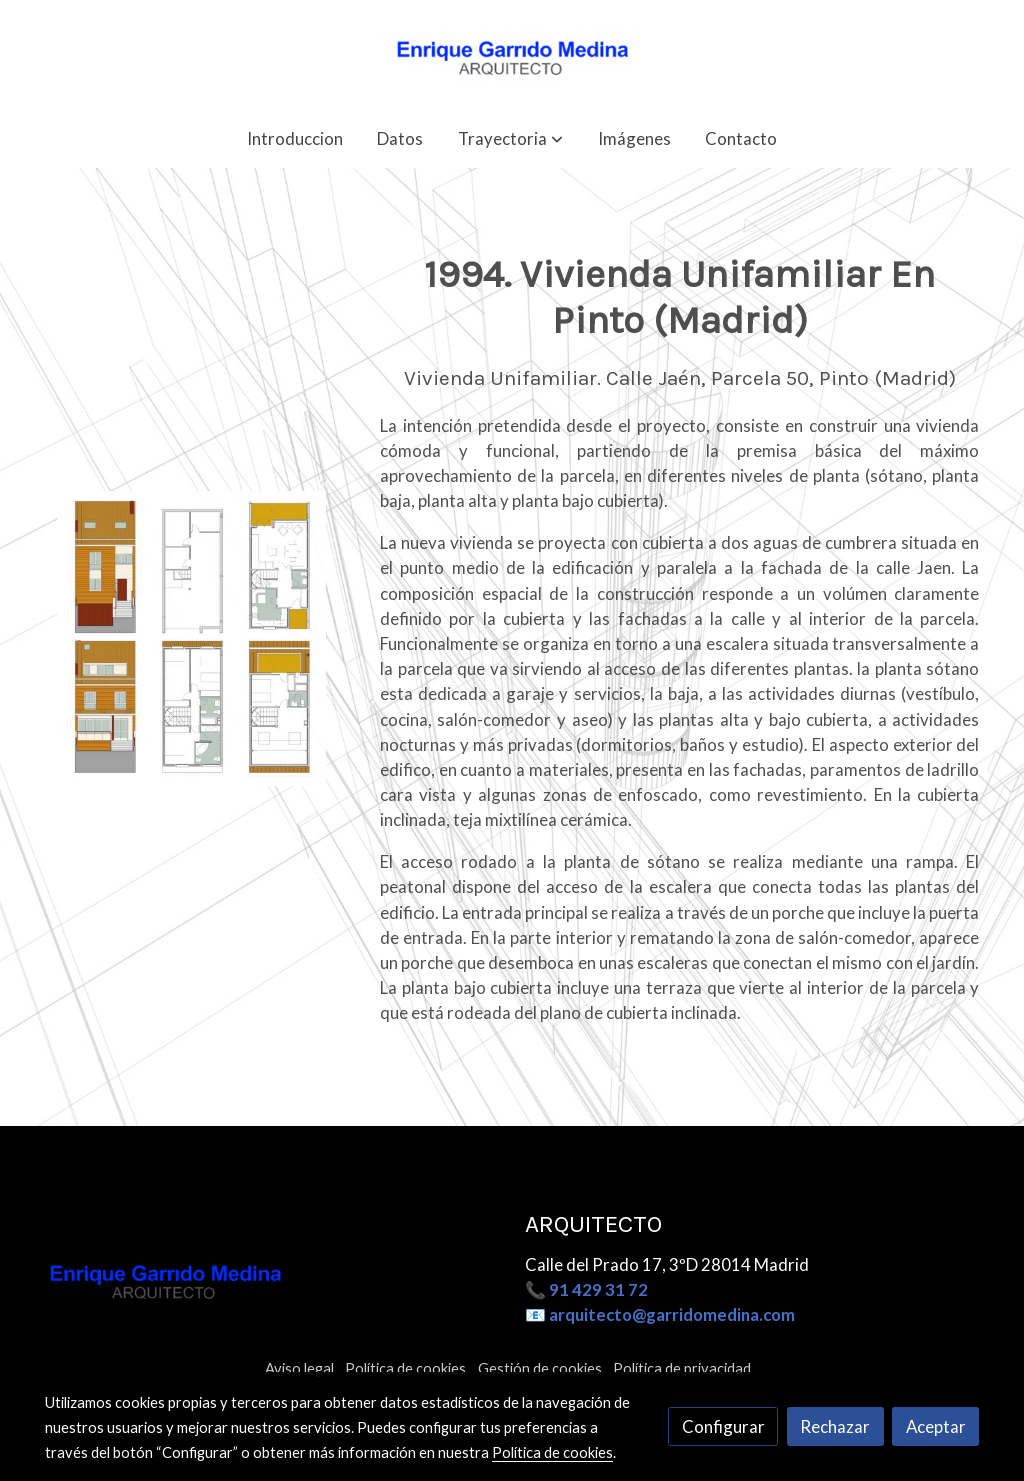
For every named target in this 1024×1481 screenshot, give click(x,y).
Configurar (723, 1426)
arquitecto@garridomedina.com (672, 1314)
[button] (510, 138)
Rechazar (835, 1426)
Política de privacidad (682, 1368)
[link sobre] (272, 1282)
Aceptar (936, 1426)
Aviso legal (299, 1368)
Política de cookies (405, 1368)
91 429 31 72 (598, 1289)
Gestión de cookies (540, 1368)
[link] (512, 54)
